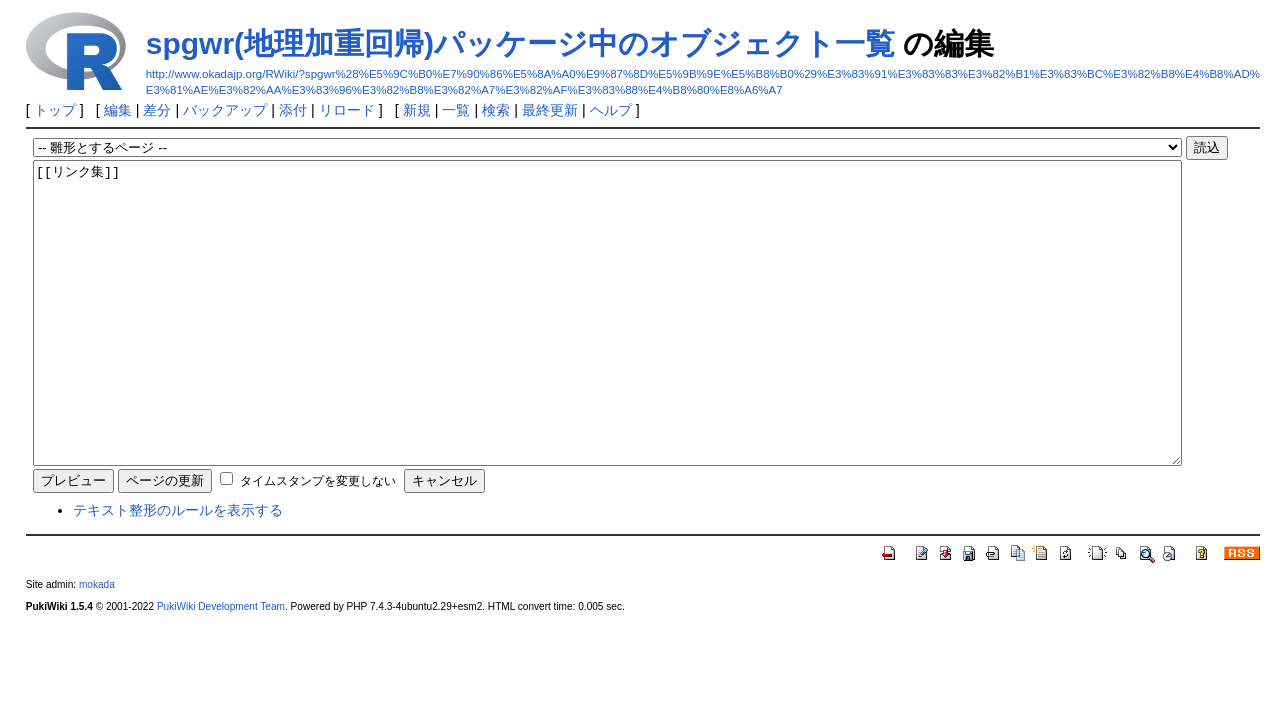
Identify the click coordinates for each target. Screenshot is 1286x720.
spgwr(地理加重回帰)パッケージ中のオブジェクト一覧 (520, 43)
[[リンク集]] (607, 343)
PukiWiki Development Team (221, 666)
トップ (55, 110)
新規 (417, 110)
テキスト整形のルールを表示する (178, 570)
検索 (496, 110)
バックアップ (225, 110)
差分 (157, 110)
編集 (118, 110)
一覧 (456, 110)
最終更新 (550, 110)
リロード (347, 110)
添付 (293, 110)
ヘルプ (611, 110)
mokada (97, 644)
